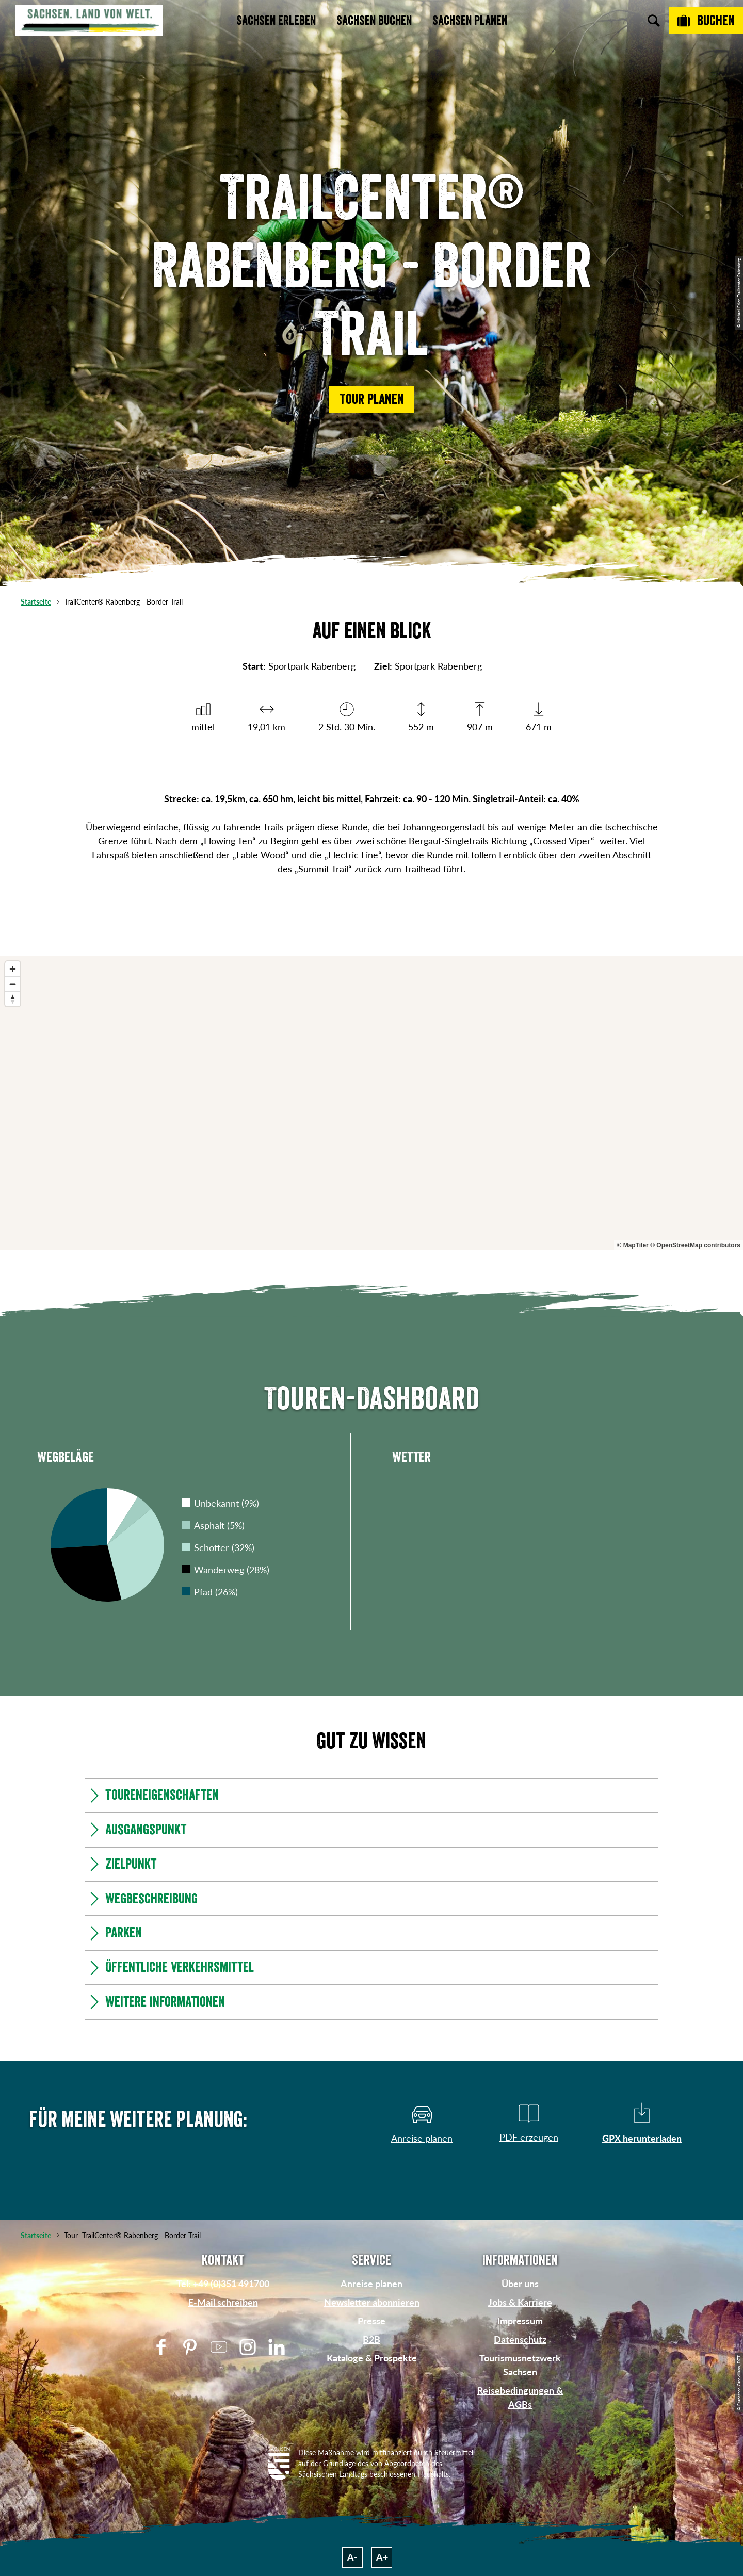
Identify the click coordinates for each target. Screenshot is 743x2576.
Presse (371, 2320)
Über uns (520, 2283)
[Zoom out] (12, 983)
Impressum (520, 2320)
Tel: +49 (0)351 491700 (222, 2283)
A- (352, 2557)
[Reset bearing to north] (12, 998)
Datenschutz (520, 2339)
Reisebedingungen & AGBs (520, 2397)
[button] (371, 399)
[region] (371, 1103)
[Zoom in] (12, 968)
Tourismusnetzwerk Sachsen (520, 2364)
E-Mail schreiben (223, 2302)
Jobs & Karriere (520, 2302)
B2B (371, 2339)
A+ (382, 2557)
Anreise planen (371, 2283)
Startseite (36, 601)
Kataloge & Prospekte (372, 2357)
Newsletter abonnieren (371, 2302)
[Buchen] (706, 20)
